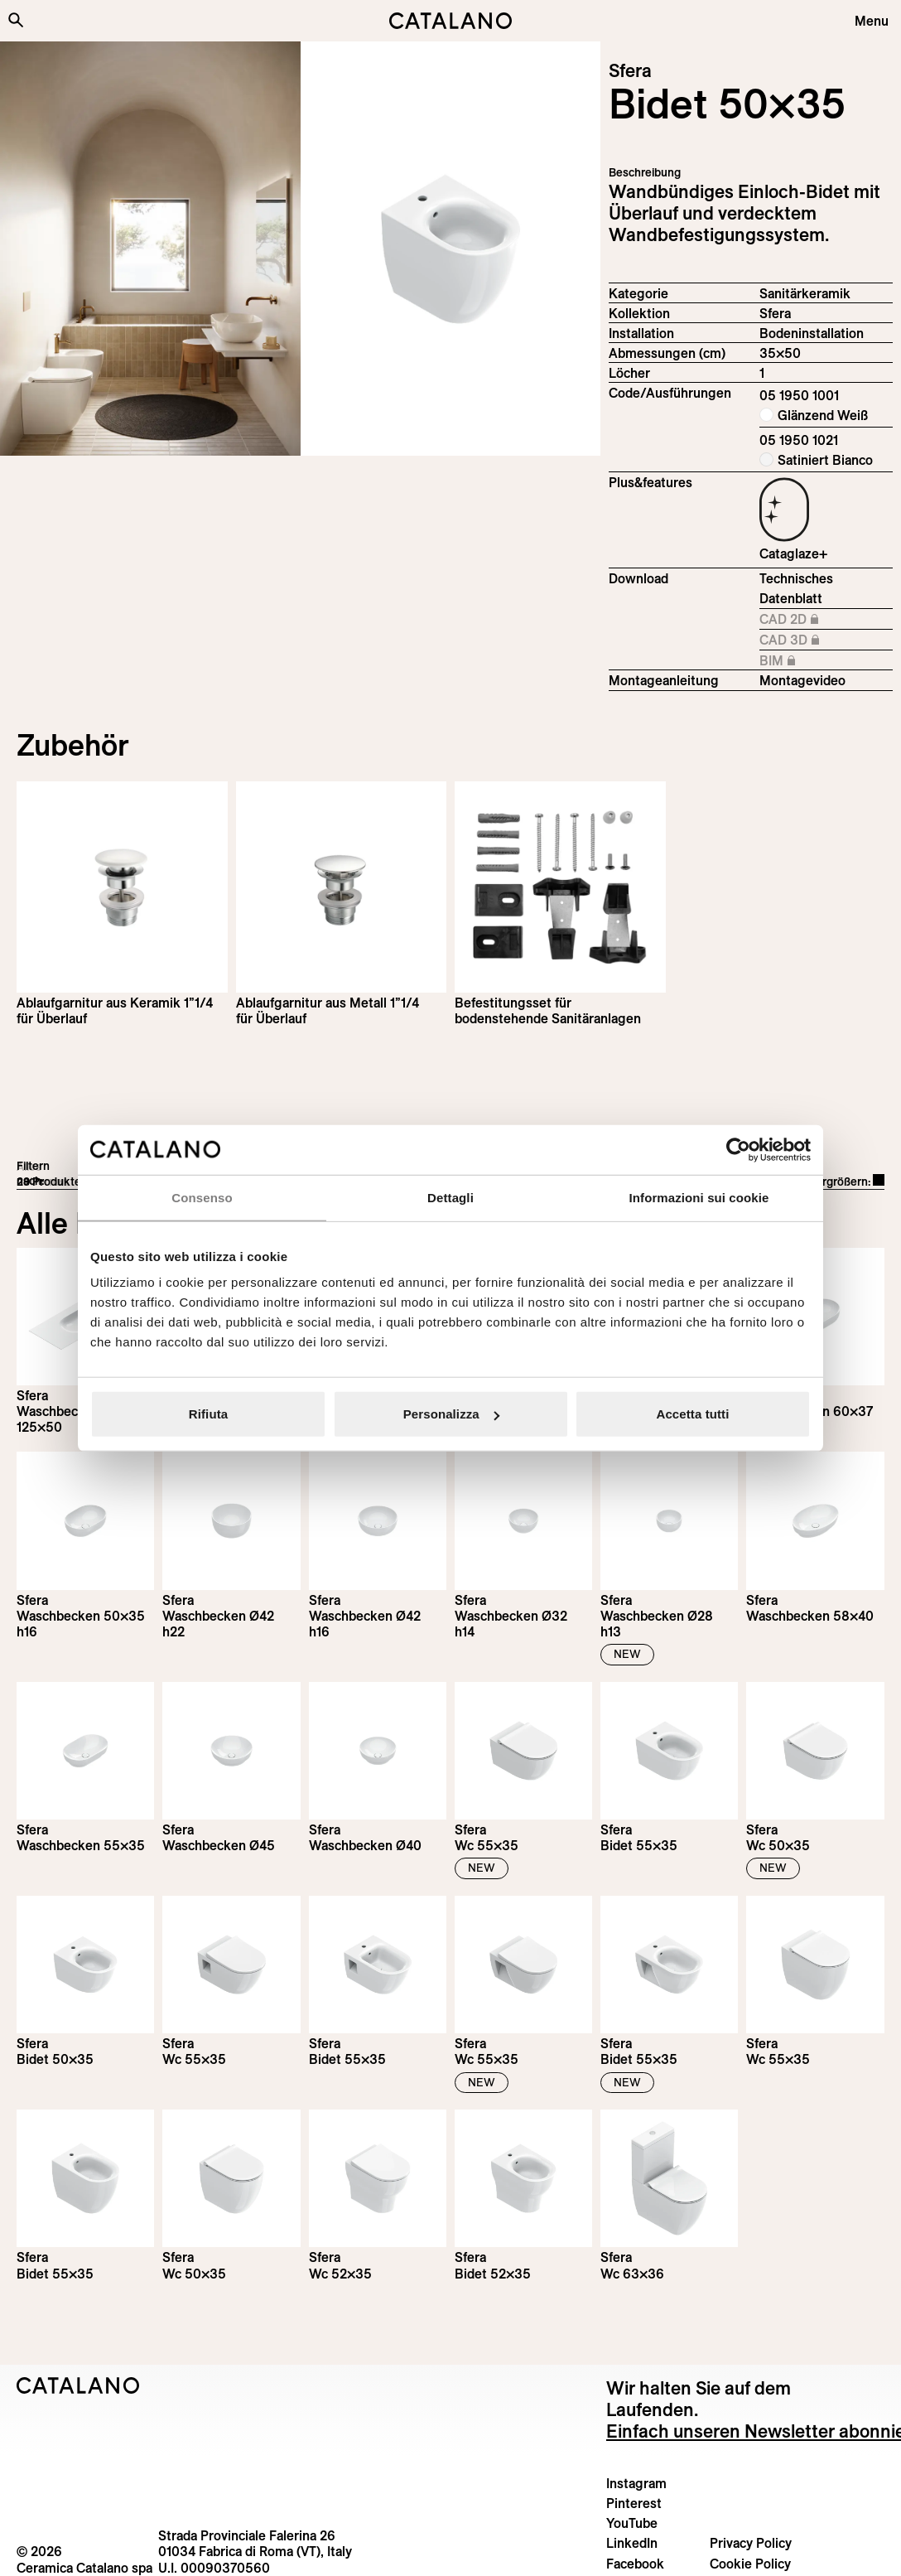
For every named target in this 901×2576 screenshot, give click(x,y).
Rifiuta (208, 1414)
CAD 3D (826, 640)
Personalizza (451, 1414)
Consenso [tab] (201, 1197)
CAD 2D (826, 620)
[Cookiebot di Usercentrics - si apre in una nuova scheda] (738, 1149)
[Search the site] (15, 19)
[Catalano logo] (450, 20)
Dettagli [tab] (450, 1197)
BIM (826, 661)
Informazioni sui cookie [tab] (699, 1197)
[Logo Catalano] (78, 2385)
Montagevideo (802, 680)
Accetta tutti (693, 1414)
